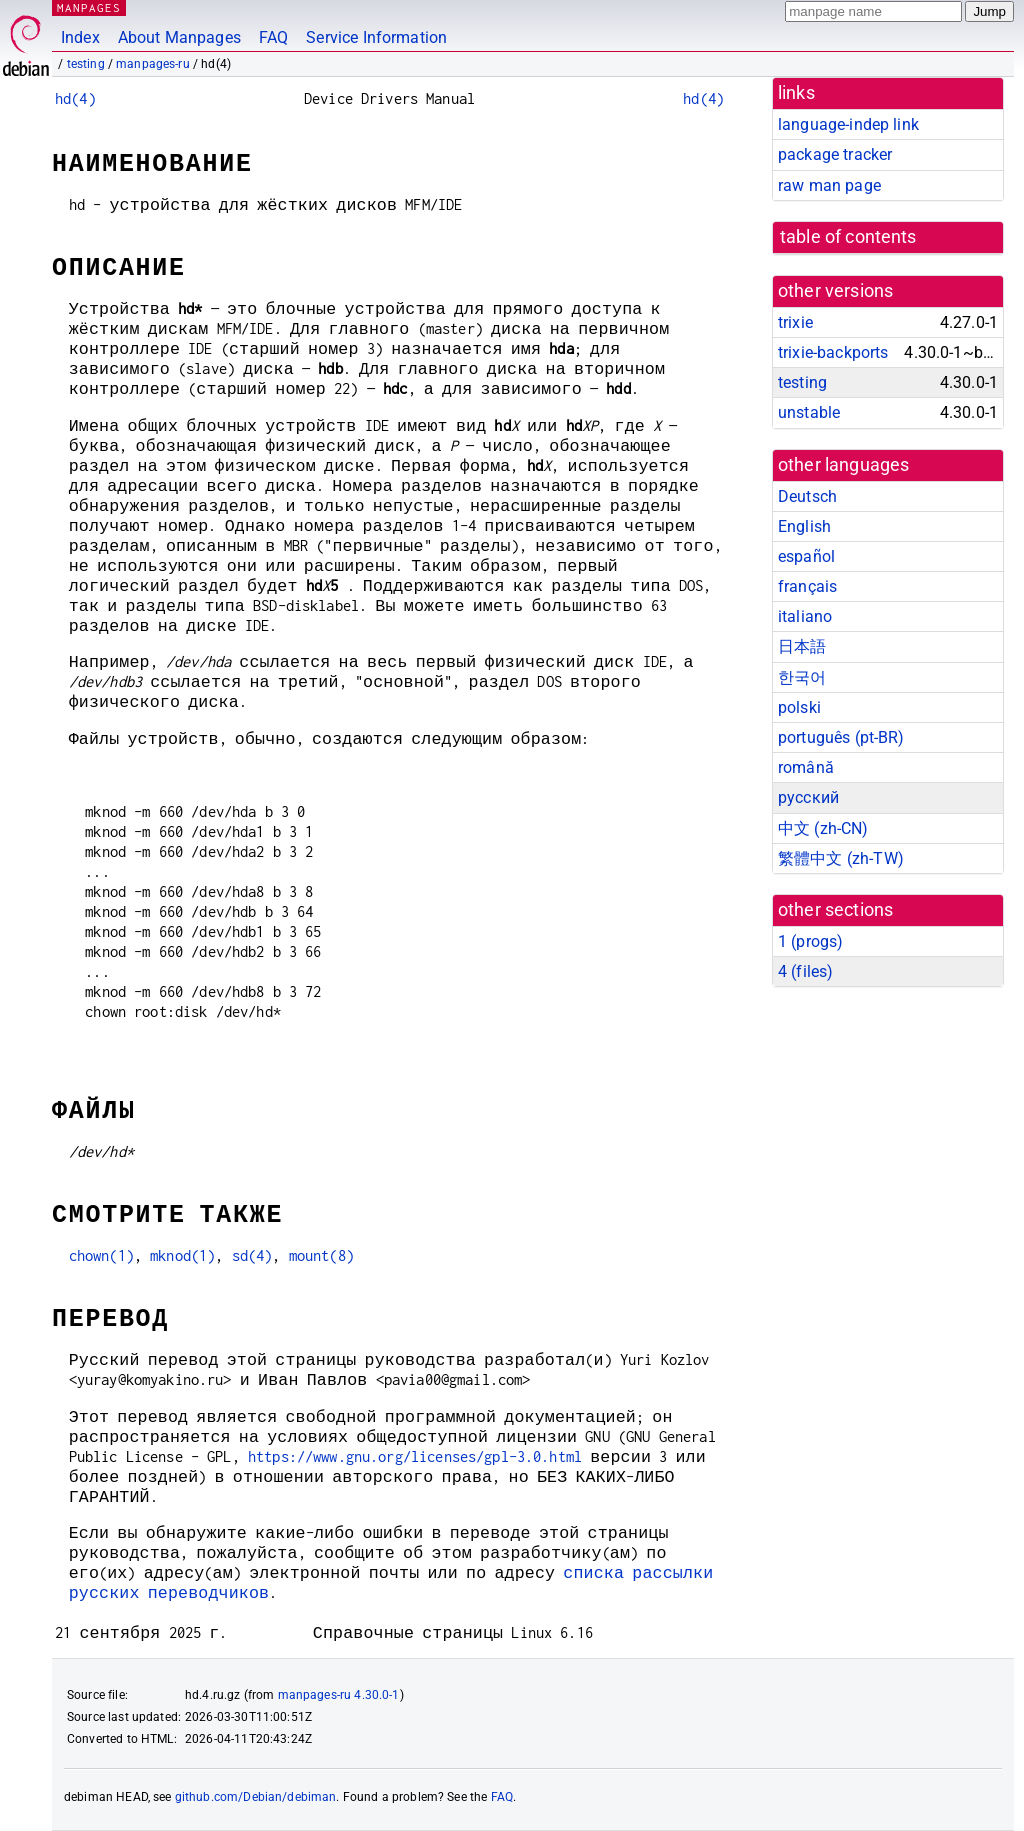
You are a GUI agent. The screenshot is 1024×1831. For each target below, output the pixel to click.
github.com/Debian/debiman (256, 1797)
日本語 (802, 646)
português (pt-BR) (841, 737)
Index (80, 37)
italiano (805, 616)
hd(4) (75, 98)
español (806, 556)
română (806, 767)
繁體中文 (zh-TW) (841, 858)
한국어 (802, 677)
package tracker (835, 154)
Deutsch (807, 496)
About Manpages (179, 37)
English (804, 526)
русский (808, 797)
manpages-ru (153, 64)
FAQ (273, 37)
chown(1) (101, 1255)
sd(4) (252, 1255)
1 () (810, 941)
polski (799, 707)
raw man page (829, 185)
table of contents (848, 237)
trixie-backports (833, 352)
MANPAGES (89, 7)
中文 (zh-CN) (823, 828)
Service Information (376, 37)
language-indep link (848, 124)
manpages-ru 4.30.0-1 (339, 1695)
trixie (795, 322)
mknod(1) (182, 1255)
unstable (809, 412)
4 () (805, 971)
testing (86, 64)
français (807, 586)
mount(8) (321, 1255)
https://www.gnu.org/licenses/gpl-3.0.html (415, 1456)
